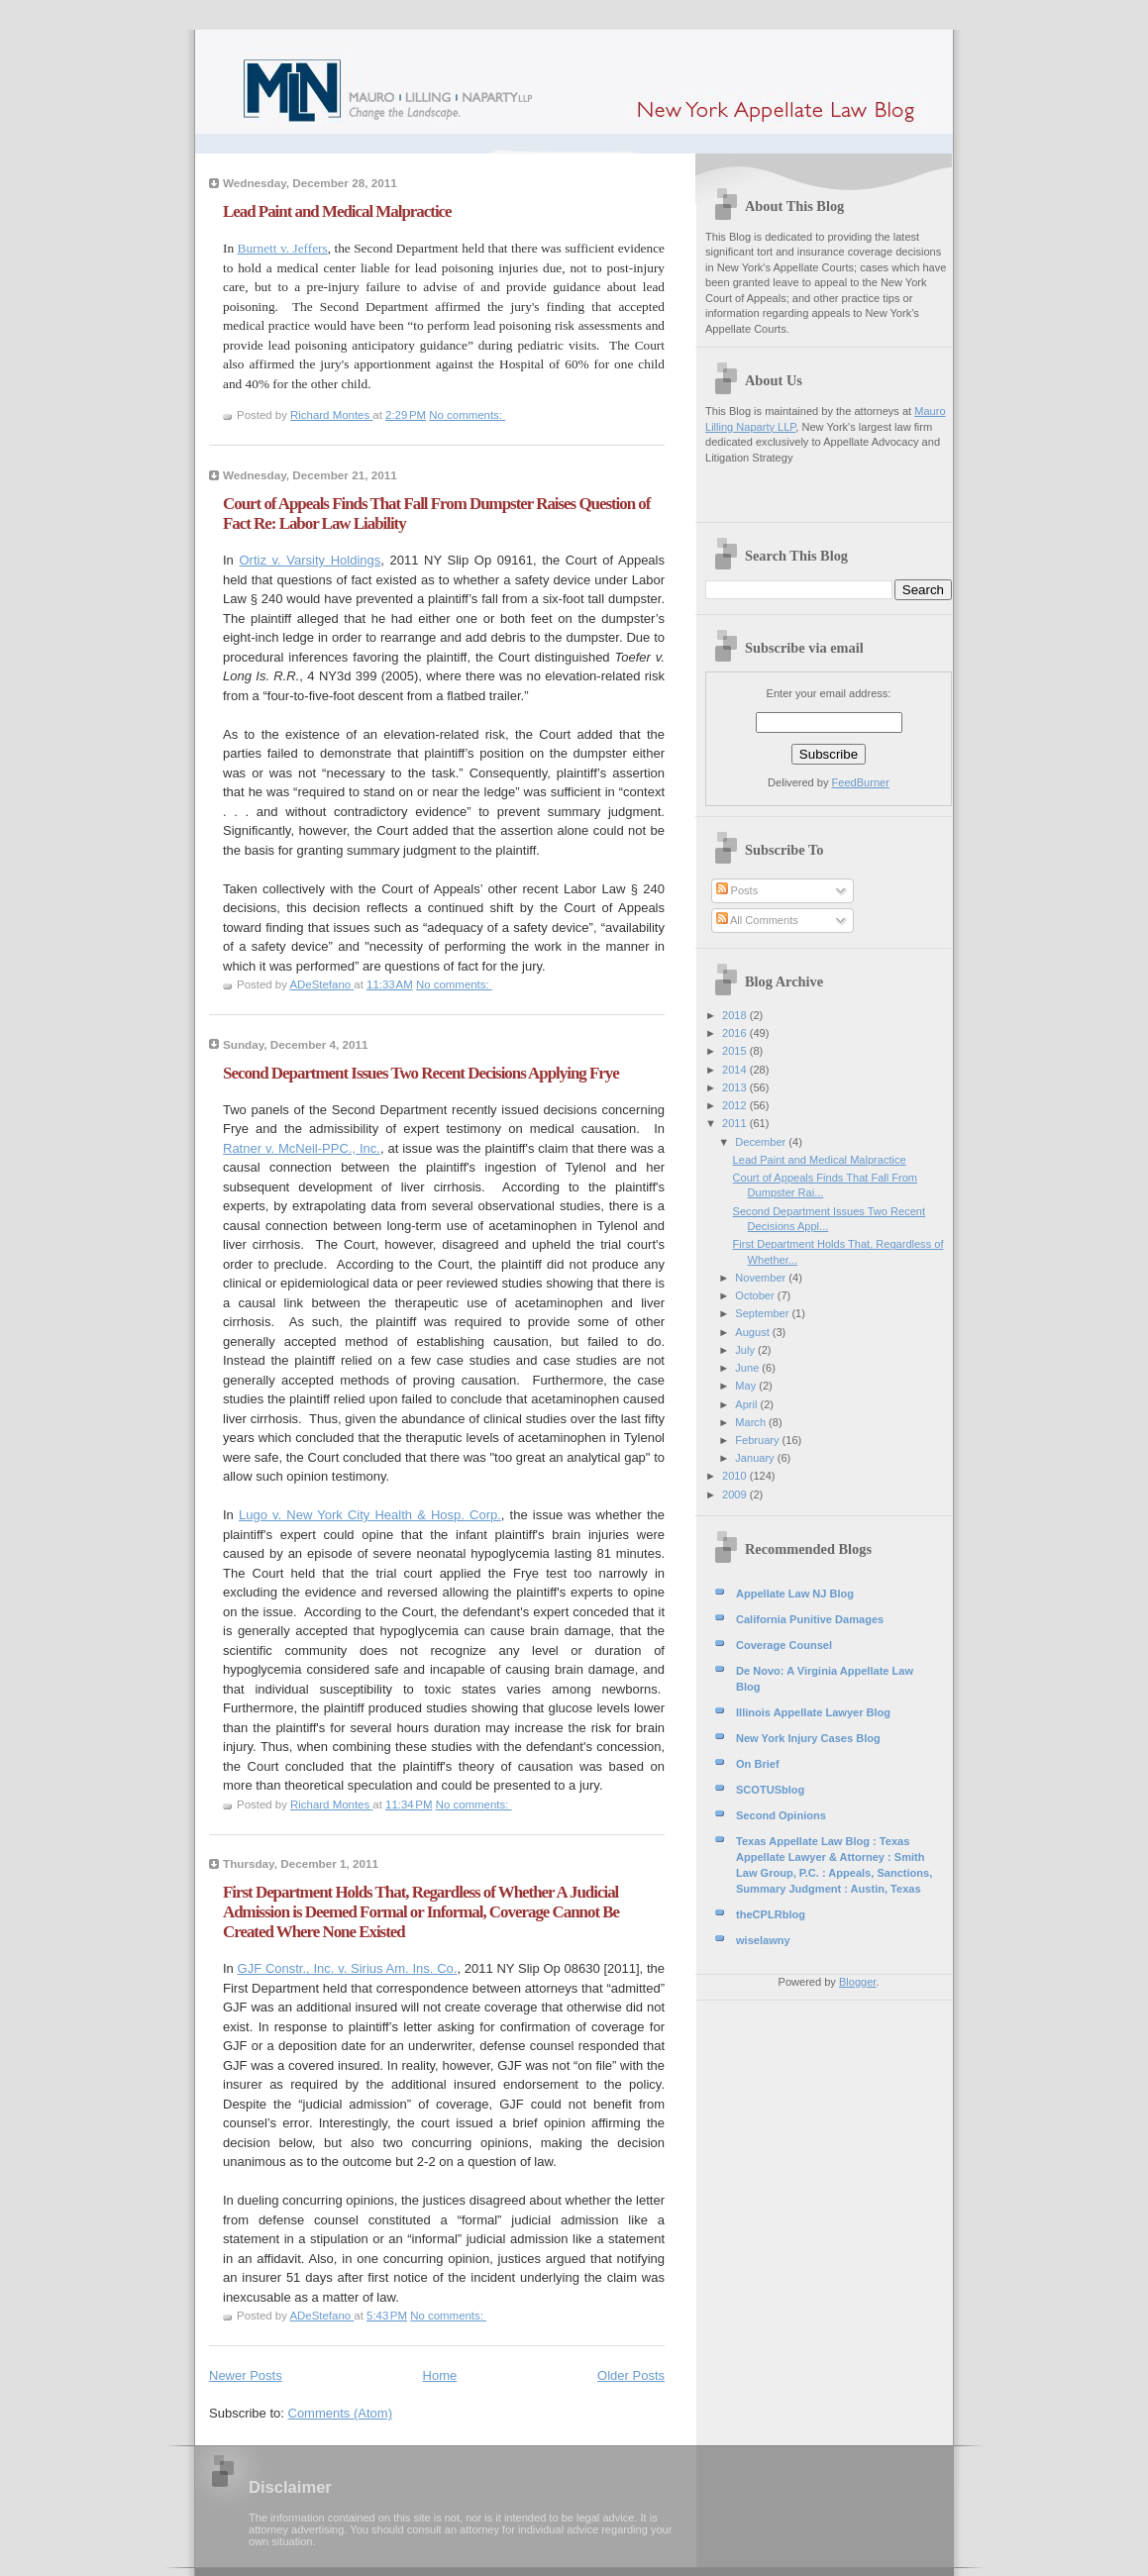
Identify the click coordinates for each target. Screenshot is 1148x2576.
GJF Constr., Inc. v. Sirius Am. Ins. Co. (348, 1968)
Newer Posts (245, 2375)
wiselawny (763, 1940)
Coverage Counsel (784, 1645)
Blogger (857, 1982)
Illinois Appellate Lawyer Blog (813, 1712)
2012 (736, 1105)
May (747, 1385)
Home (440, 2375)
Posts (737, 890)
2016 (736, 1033)
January (756, 1458)
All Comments (757, 920)
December (761, 1142)
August (753, 1332)
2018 (736, 1015)
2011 (736, 1123)
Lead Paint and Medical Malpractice (337, 211)
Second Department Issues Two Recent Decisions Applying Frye (421, 1073)
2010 (736, 1476)
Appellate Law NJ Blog (795, 1593)
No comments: (467, 415)
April (747, 1404)
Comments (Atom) (340, 2413)
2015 (736, 1051)
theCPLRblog (770, 1914)
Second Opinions (781, 1815)
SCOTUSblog (770, 1790)
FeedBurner (860, 782)
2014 (736, 1070)
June (748, 1368)
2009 (736, 1494)
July (746, 1350)
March (752, 1422)
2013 (736, 1087)
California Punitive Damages (810, 1619)
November (761, 1278)
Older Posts (631, 2375)
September (763, 1313)
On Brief (758, 1764)
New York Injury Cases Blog (808, 1738)
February (758, 1440)
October (756, 1295)
